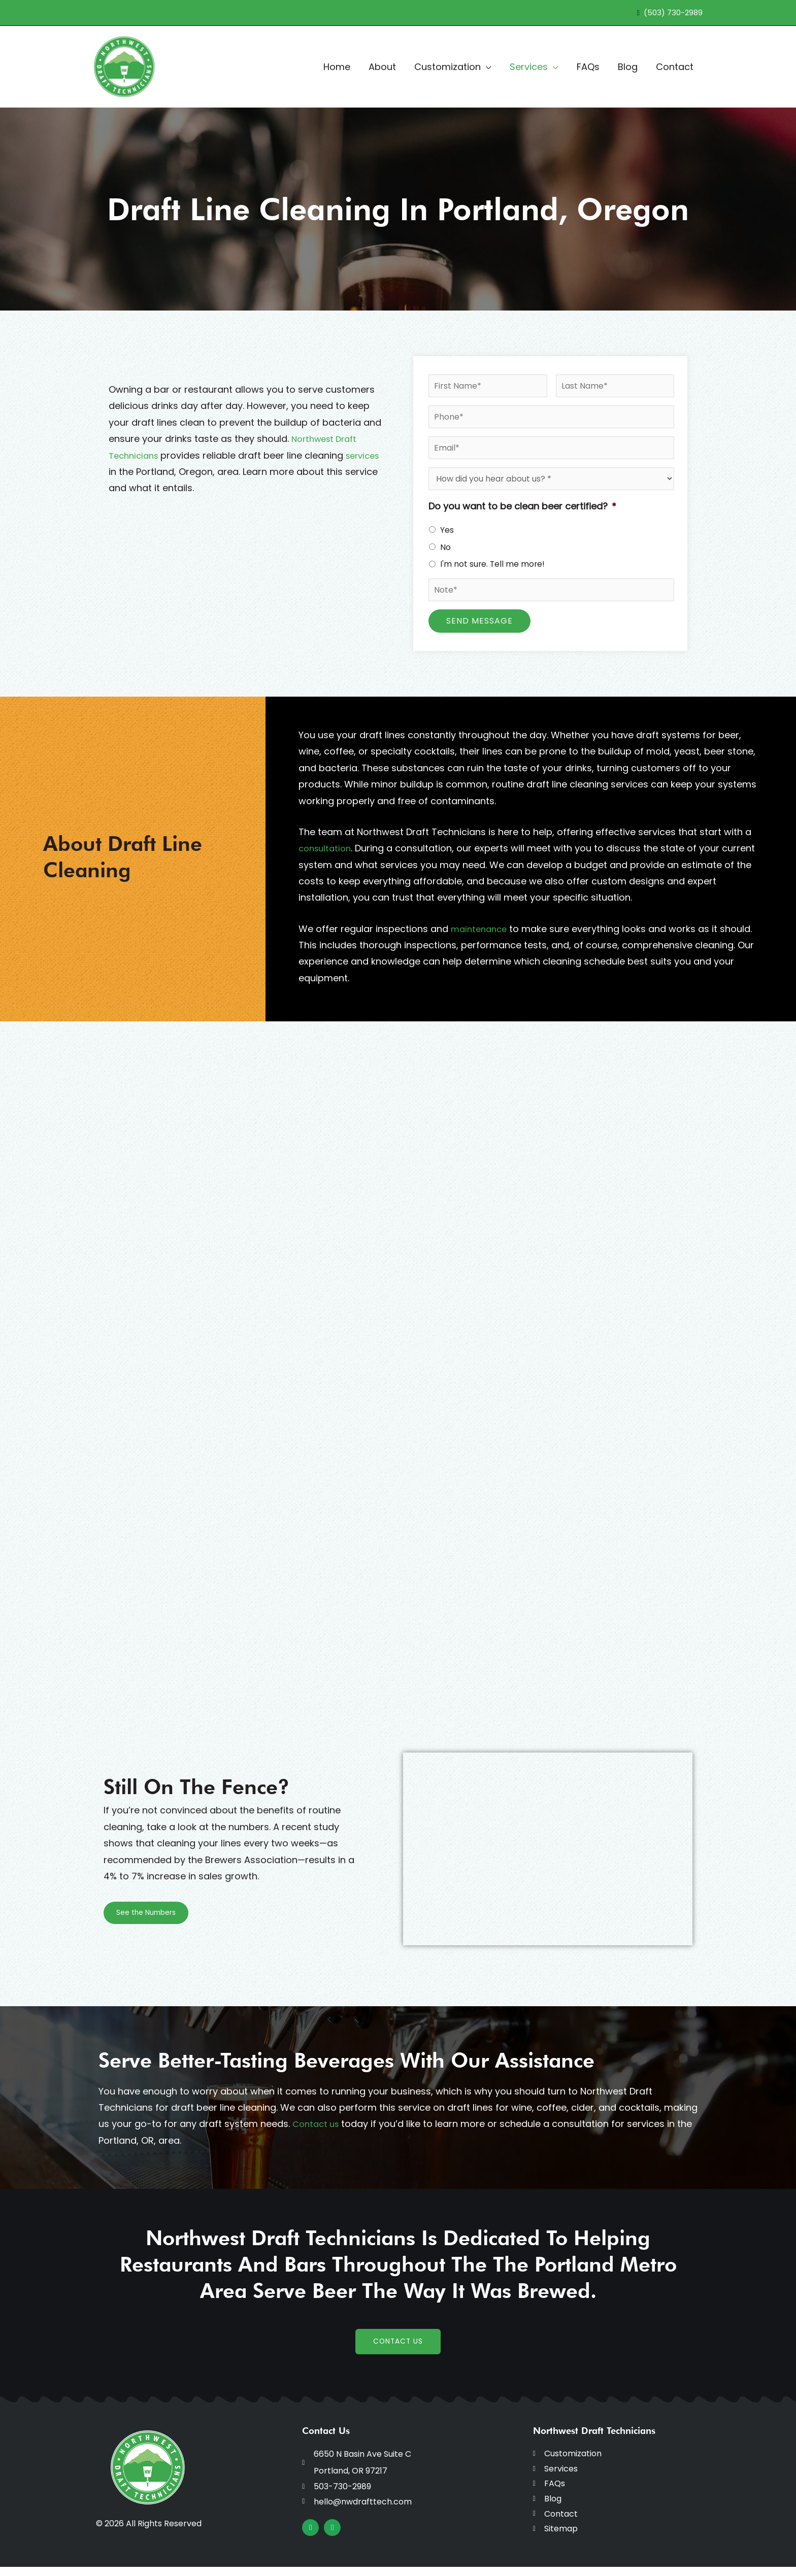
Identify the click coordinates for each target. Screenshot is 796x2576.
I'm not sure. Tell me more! (492, 564)
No (445, 547)
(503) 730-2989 (673, 12)
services (127, 471)
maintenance (481, 928)
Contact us (317, 2123)
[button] (486, 66)
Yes (447, 530)
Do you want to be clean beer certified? (522, 506)
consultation (326, 848)
